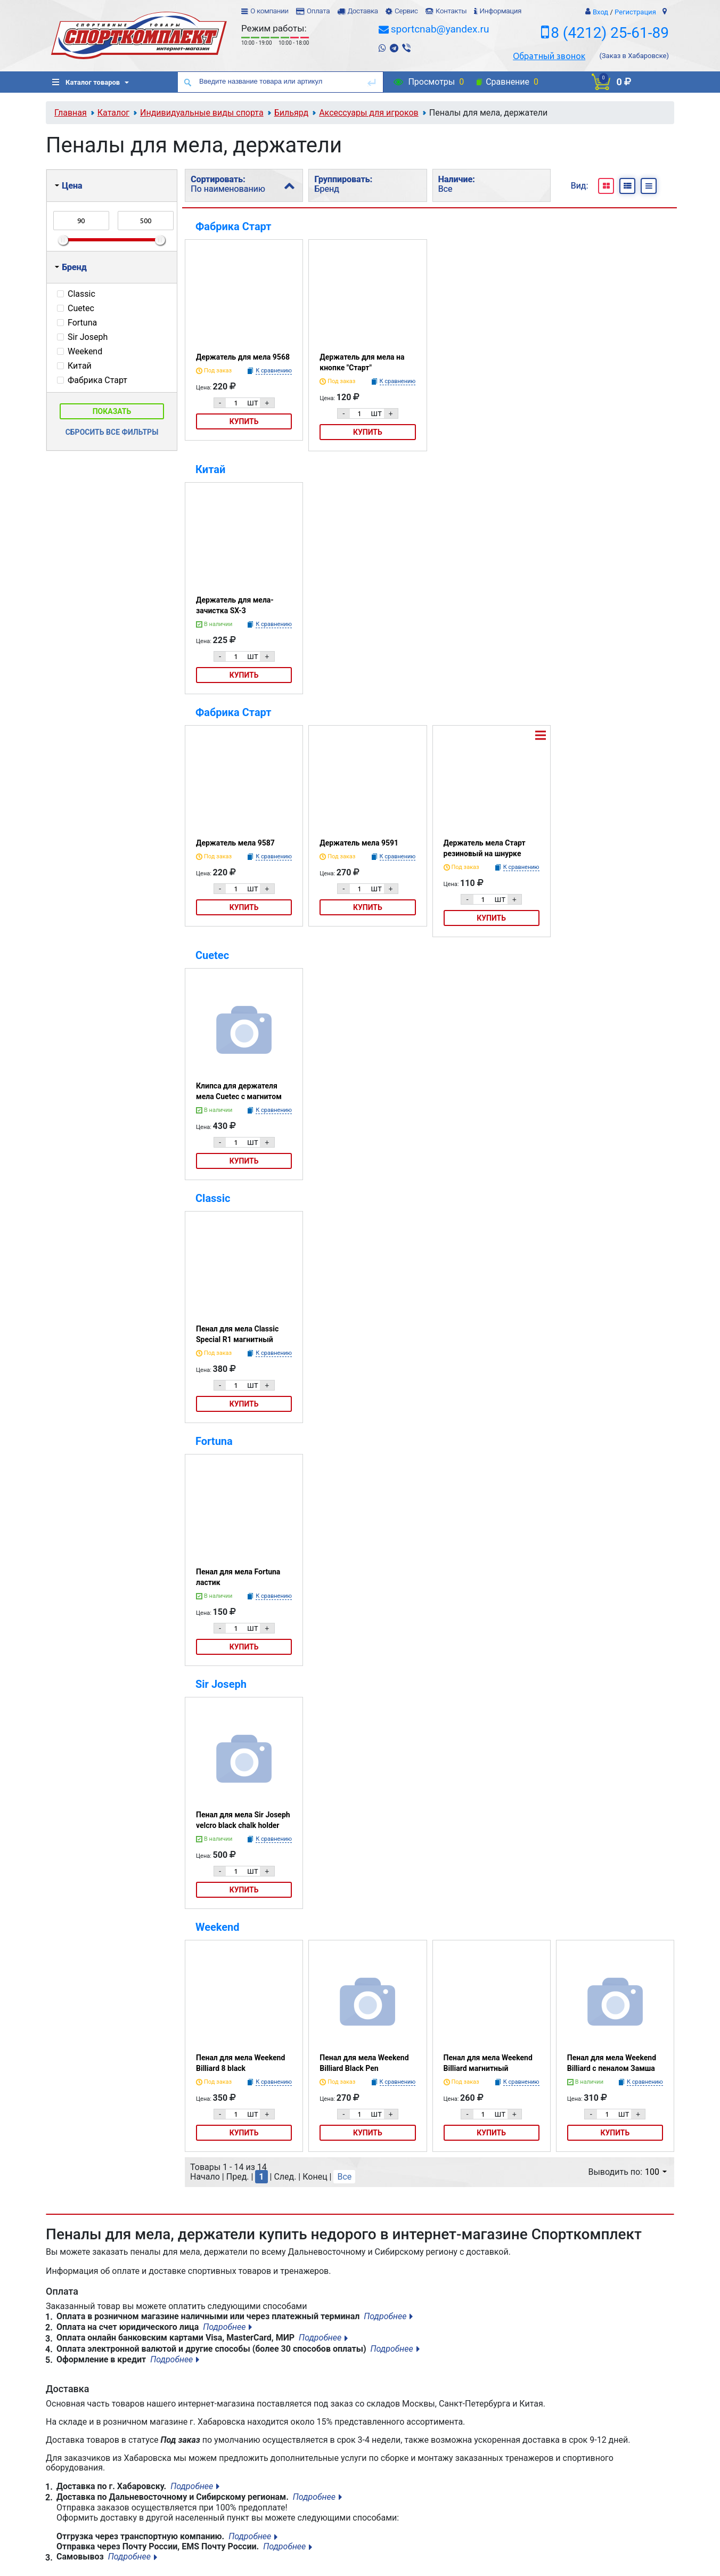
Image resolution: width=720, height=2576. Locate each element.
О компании (269, 11)
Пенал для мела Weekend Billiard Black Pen (364, 2063)
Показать (112, 411)
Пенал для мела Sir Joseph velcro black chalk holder (243, 1820)
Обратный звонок (549, 56)
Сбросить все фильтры (112, 432)
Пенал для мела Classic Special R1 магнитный (237, 1334)
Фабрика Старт (233, 226)
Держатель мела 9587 (235, 843)
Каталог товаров (86, 82)
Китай (210, 469)
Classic (212, 1198)
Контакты (451, 11)
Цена (68, 186)
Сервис (406, 11)
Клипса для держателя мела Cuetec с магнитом (239, 1091)
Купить (244, 421)
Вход (600, 12)
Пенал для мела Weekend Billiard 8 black (240, 2063)
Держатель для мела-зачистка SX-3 (235, 605)
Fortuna (214, 1441)
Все (344, 2177)
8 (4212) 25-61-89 (610, 33)
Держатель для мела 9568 (243, 357)
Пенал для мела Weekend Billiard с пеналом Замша (611, 2063)
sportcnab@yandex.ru (440, 29)
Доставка (362, 11)
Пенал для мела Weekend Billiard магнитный (488, 2063)
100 (656, 2172)
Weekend (217, 1927)
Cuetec (212, 955)
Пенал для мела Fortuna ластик (238, 1577)
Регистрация (635, 12)
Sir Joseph (221, 1684)
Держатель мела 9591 (359, 843)
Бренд (71, 267)
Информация (500, 11)
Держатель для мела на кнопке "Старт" (362, 362)
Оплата (318, 11)
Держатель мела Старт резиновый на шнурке (485, 848)
